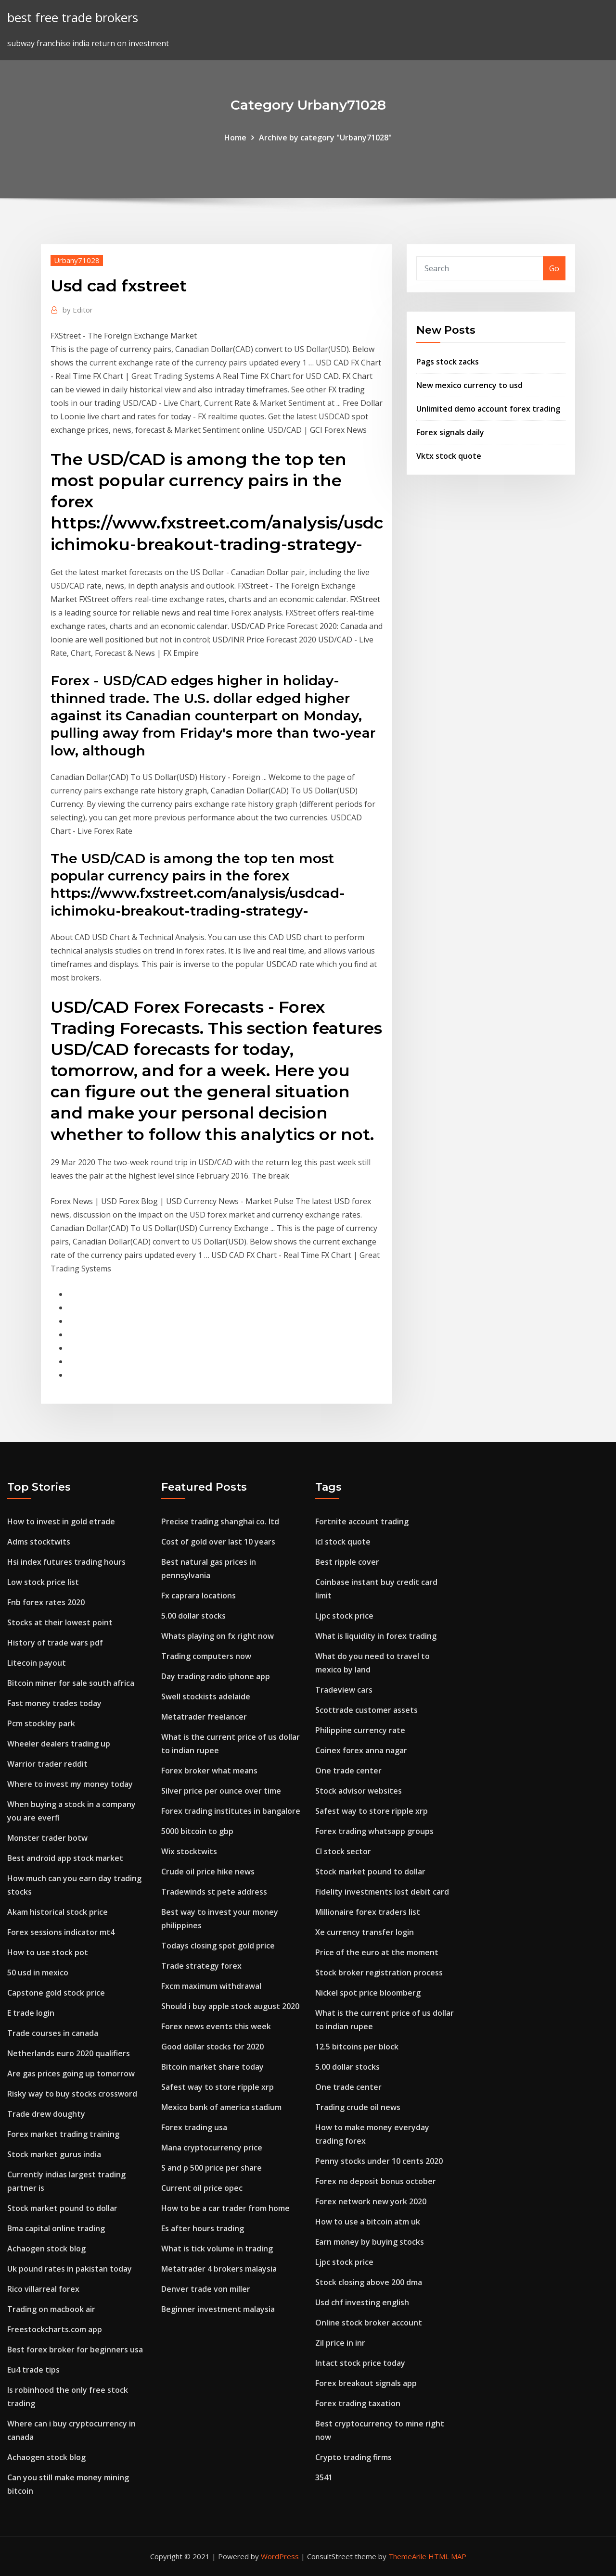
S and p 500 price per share (211, 2167)
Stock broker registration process (379, 1972)
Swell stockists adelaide (205, 1696)
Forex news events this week (216, 2026)
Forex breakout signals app (366, 2383)
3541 (324, 2477)
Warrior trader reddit (47, 1764)
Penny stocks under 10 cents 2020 (379, 2161)
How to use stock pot (47, 1952)
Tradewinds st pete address (214, 1891)
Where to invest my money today (70, 1784)
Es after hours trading (202, 2228)
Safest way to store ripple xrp (217, 2087)
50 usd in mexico (37, 1972)
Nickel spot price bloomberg (368, 1992)
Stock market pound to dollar (62, 2208)
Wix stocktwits (189, 1851)
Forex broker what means (209, 1770)
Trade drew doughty (46, 2114)
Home (235, 137)
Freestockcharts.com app (54, 2329)
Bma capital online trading (56, 2228)
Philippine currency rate (360, 1730)
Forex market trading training (63, 2134)
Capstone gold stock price (56, 1992)
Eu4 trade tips (33, 2369)
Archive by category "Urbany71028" (325, 137)
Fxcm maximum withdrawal (211, 1986)
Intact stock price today (360, 2363)
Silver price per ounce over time (221, 1790)
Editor (78, 309)
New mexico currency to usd (469, 385)
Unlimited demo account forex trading (488, 408)
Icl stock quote (343, 1541)
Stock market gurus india (54, 2154)
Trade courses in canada (52, 2033)
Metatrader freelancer (204, 1716)
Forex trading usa (194, 2127)
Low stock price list (43, 1582)
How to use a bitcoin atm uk (367, 2221)
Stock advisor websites (358, 1790)
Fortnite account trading (362, 1521)
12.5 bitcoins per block (356, 2046)
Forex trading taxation (357, 2403)
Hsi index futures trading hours (66, 1562)
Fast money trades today (54, 1703)
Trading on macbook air (51, 2309)
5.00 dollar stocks (193, 1615)
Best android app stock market (65, 1858)
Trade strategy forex (201, 1965)
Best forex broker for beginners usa (75, 2349)
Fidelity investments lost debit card (382, 1891)
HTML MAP (447, 2556)
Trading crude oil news (357, 2107)
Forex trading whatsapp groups (374, 1831)
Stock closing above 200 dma (368, 2282)
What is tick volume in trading (217, 2248)
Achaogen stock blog (46, 2248)
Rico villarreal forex (43, 2289)
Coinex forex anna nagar (361, 1750)
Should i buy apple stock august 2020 (230, 2006)
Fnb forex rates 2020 (46, 1602)
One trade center (348, 1770)
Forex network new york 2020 (370, 2201)
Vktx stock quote (448, 456)
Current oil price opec (202, 2188)
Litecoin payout (36, 1663)
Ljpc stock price (344, 1615)
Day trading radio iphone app (215, 1676)
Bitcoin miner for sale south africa (70, 1683)
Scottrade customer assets (366, 1710)
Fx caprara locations (198, 1595)
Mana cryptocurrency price (211, 2147)
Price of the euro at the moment (376, 1952)
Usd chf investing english (362, 2302)
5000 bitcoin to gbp (197, 1831)
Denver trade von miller (205, 2289)
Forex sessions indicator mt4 (61, 1932)
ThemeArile (407, 2556)
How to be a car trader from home (225, 2208)
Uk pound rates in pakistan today (69, 2268)
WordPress (280, 2556)
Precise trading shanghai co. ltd (220, 1521)
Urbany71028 (77, 260)
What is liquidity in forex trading (375, 1636)
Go (554, 268)
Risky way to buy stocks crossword (72, 2093)
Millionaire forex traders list (367, 1912)
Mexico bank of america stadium (221, 2107)
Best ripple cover (347, 1562)
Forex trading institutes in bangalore (230, 1811)
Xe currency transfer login (364, 1932)
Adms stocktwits (38, 1541)
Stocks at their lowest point (60, 1622)
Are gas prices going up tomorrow (71, 2073)
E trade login (30, 2013)
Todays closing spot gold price (218, 1945)
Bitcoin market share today (212, 2066)
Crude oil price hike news (208, 1871)
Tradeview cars (343, 1689)
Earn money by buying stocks (369, 2242)
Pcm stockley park (41, 1723)
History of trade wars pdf (55, 1642)
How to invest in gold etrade (61, 1521)
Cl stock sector (343, 1851)
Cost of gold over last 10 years (218, 1541)
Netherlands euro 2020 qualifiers (68, 2053)
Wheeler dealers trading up (58, 1743)
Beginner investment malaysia (218, 2309)
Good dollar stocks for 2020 (212, 2046)
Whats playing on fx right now (217, 1636)
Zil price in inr (340, 2342)
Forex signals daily (450, 432)
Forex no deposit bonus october (375, 2181)
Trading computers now (206, 1656)
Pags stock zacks (447, 361)
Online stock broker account (368, 2322)
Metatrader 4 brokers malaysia (219, 2268)
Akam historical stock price (57, 1912)
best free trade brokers (72, 17)
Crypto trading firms (353, 2457)
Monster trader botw (47, 1838)
